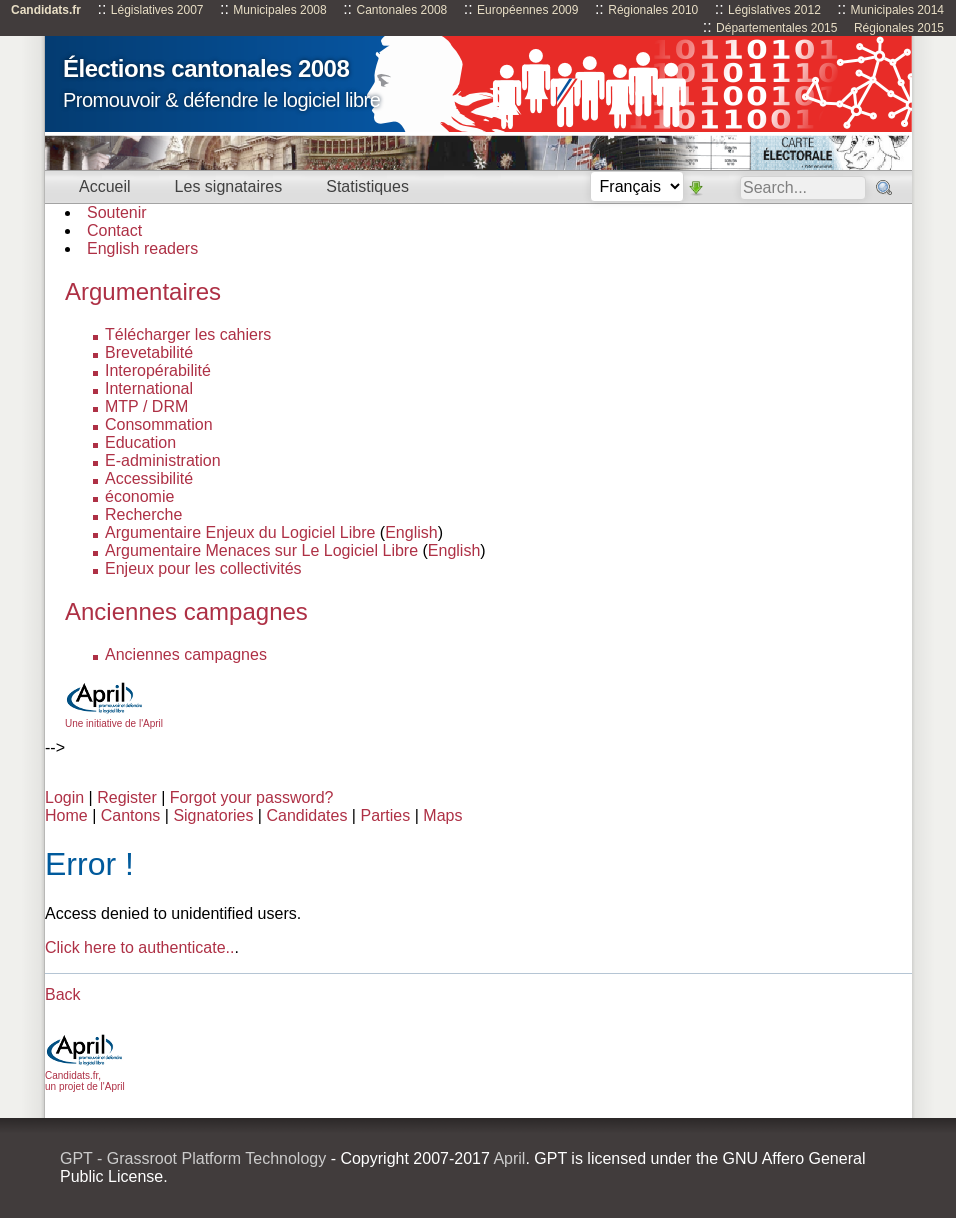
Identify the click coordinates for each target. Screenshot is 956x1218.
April (509, 1158)
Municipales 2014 (897, 10)
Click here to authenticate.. (139, 947)
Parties (385, 815)
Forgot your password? (252, 797)
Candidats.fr (46, 10)
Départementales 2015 (776, 28)
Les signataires (229, 186)
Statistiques (367, 186)
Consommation (159, 424)
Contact (114, 230)
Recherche (143, 514)
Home (66, 815)
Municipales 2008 (279, 10)
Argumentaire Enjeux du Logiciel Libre (240, 532)
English (411, 532)
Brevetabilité (149, 352)
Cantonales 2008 (401, 10)
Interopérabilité (158, 370)
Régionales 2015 (899, 28)
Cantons (131, 815)
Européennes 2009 (527, 10)
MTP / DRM (146, 406)
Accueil (105, 186)
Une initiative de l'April (114, 718)
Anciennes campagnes (186, 654)
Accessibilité (149, 478)
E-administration (163, 460)
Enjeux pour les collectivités (203, 568)
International (149, 388)
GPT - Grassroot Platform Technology (193, 1158)
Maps (442, 815)
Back (63, 994)
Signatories (213, 815)
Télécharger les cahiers (188, 334)
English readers (142, 248)
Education (140, 442)
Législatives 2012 (774, 10)
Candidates (306, 815)
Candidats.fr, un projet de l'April (85, 1075)
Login (64, 797)
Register (127, 797)
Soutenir (117, 212)
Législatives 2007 (157, 10)
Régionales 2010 (653, 10)
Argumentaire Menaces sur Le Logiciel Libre (261, 550)
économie (139, 496)
